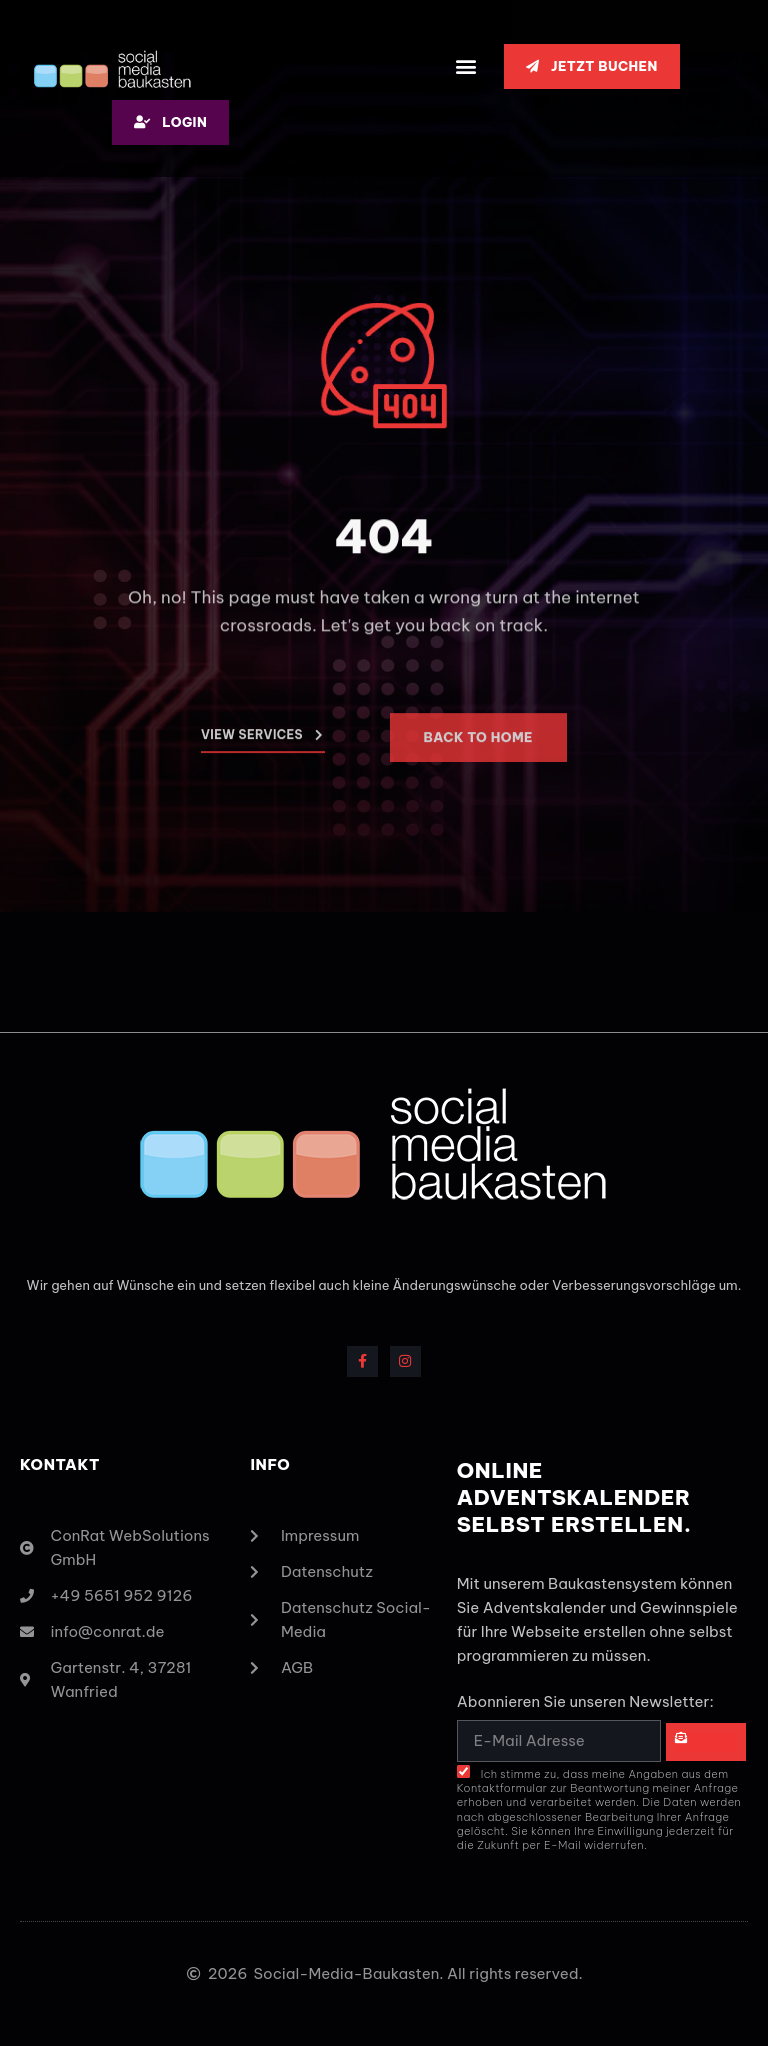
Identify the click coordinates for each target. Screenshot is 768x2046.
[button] (466, 66)
